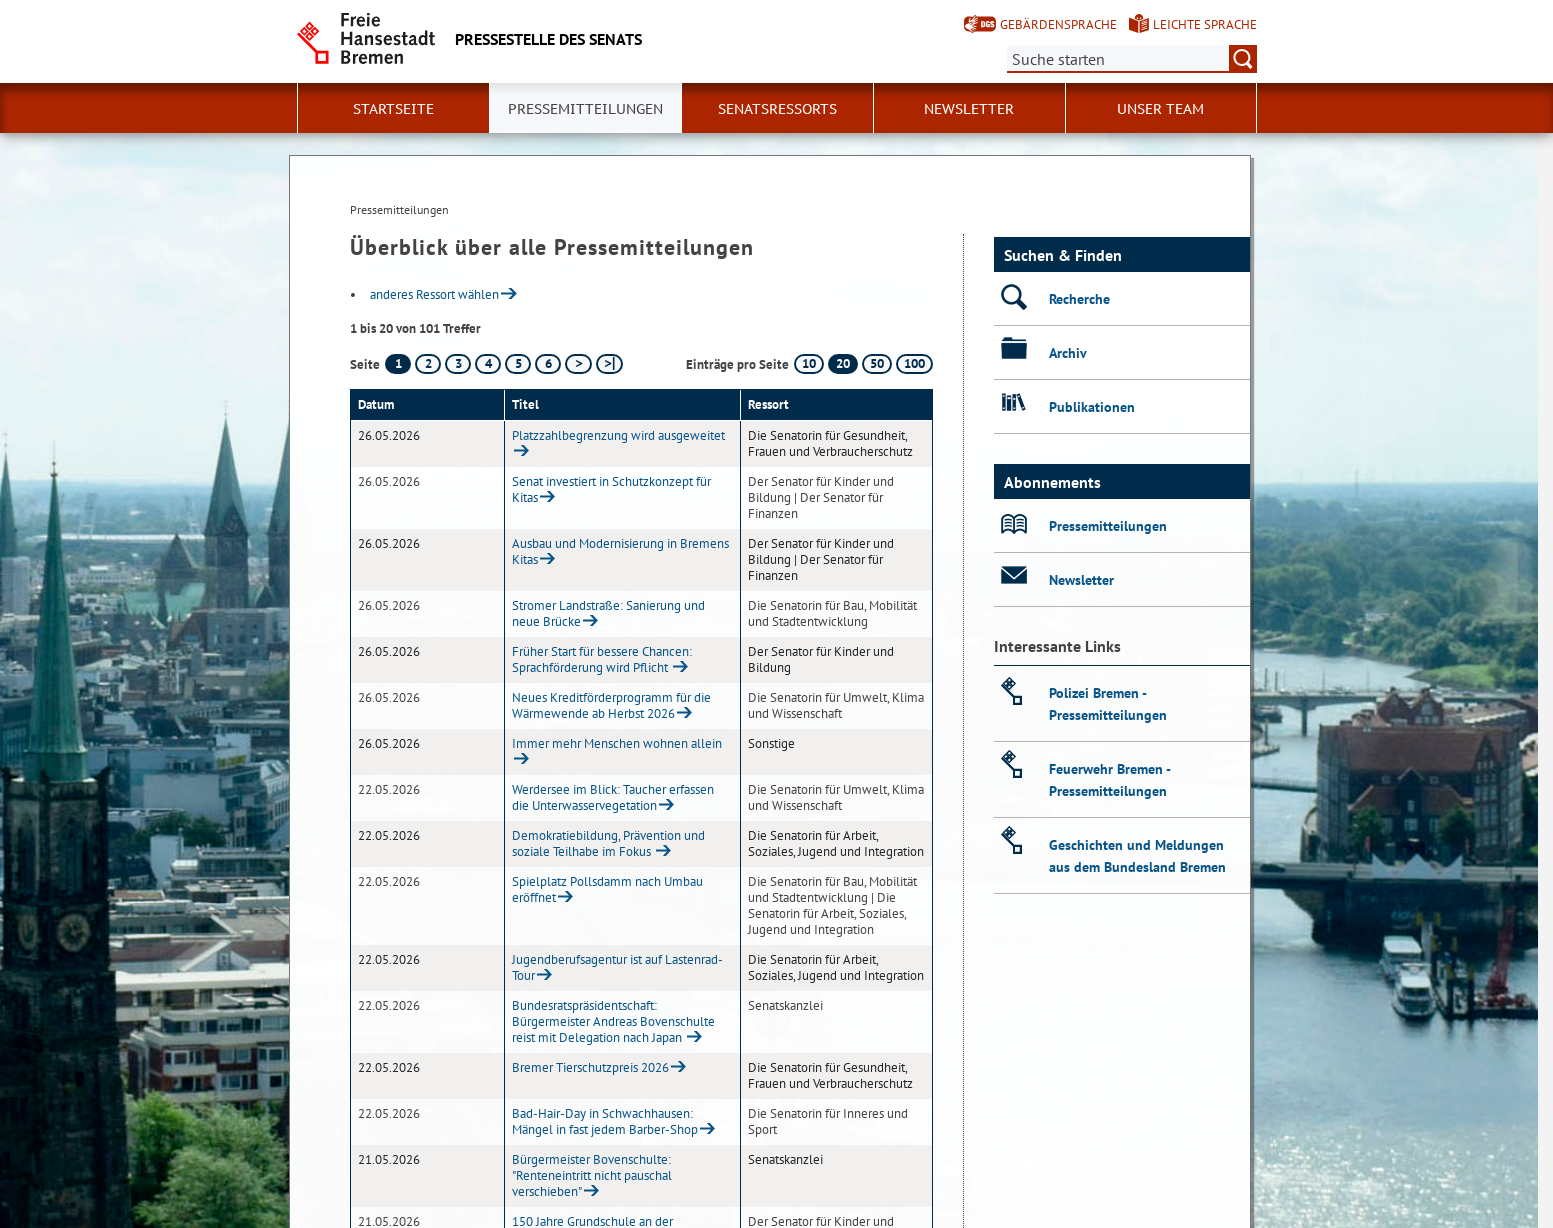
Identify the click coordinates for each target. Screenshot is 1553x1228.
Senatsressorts (777, 109)
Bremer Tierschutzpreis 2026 (590, 1067)
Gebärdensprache (1058, 24)
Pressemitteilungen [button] (585, 109)
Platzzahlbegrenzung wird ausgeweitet (618, 435)
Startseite (393, 109)
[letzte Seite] (609, 364)
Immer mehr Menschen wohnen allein (617, 743)
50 (877, 363)
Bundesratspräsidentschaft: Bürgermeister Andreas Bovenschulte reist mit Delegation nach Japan (613, 1021)
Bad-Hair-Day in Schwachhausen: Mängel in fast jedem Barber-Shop (605, 1121)
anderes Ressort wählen (434, 294)
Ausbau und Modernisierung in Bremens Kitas (620, 551)
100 (914, 363)
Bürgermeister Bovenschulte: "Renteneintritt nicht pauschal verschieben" (592, 1175)
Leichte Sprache (1205, 24)
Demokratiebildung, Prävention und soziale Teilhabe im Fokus (608, 843)
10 (809, 363)
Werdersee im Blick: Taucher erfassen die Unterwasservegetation (613, 797)
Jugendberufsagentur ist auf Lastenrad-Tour (617, 967)
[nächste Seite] (578, 364)
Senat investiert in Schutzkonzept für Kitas (611, 489)
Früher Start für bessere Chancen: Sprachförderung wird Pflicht (602, 659)
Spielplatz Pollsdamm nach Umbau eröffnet (607, 889)
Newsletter (969, 109)
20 (843, 363)
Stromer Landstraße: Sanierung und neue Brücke (608, 613)
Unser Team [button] (1160, 109)
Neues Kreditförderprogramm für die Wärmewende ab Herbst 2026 (611, 705)
